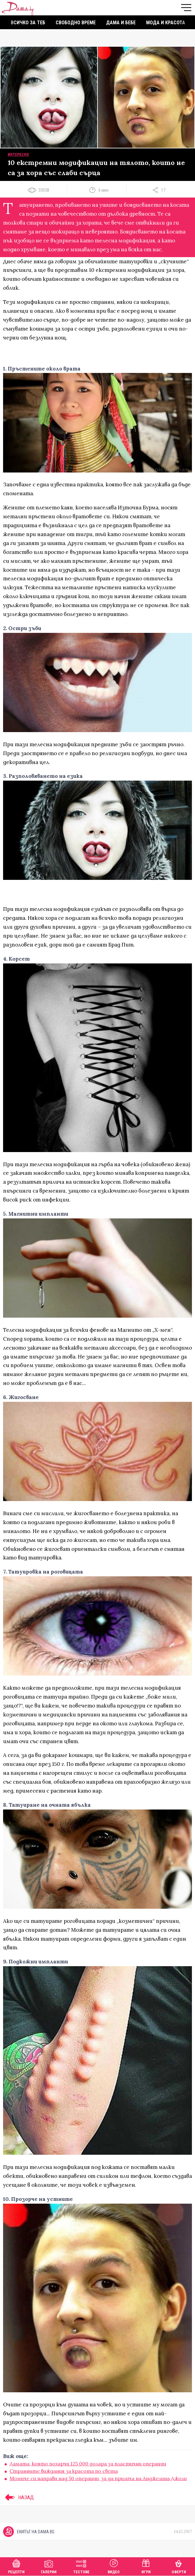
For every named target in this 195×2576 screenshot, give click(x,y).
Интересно (18, 154)
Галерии (49, 2565)
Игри (146, 2565)
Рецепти (16, 2565)
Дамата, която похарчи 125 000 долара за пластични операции (88, 2463)
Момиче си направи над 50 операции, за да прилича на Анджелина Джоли (98, 2478)
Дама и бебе (121, 22)
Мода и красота (165, 22)
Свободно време (76, 22)
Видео (114, 2565)
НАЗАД (18, 2497)
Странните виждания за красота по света (64, 2471)
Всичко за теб (28, 22)
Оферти (179, 2565)
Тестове (81, 2565)
